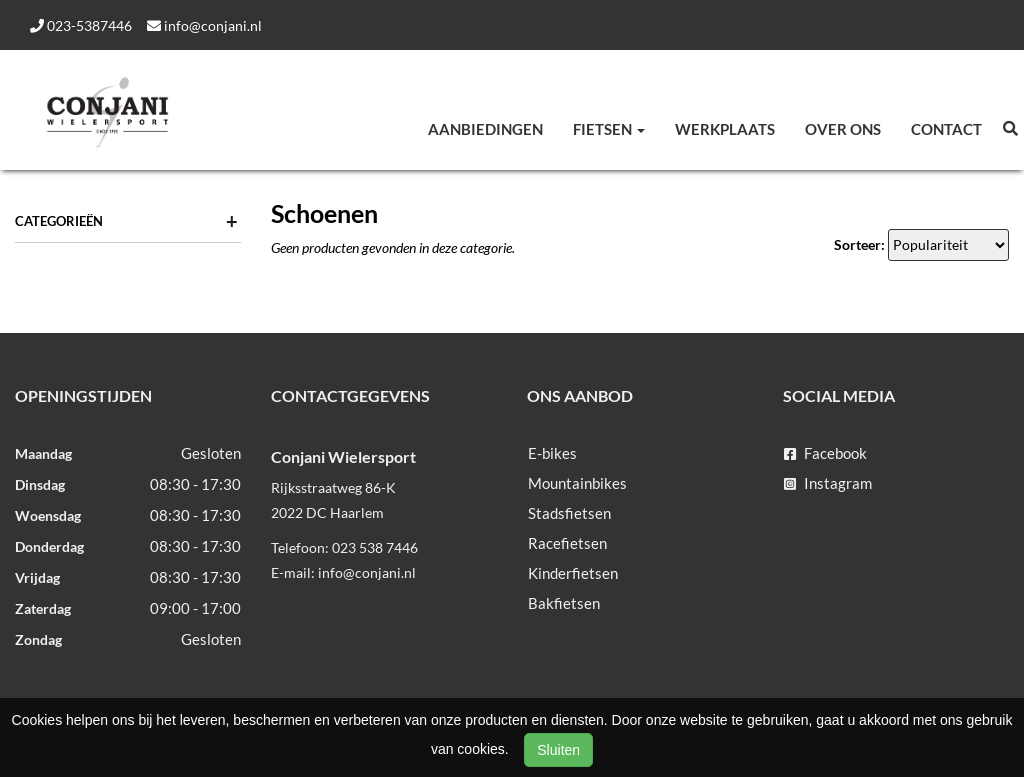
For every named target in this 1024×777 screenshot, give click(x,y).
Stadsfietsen (569, 513)
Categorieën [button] (126, 221)
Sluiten (558, 750)
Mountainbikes (577, 483)
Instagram (828, 483)
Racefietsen (567, 543)
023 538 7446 (375, 547)
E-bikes (552, 453)
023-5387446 (81, 25)
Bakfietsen (564, 603)
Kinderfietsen (573, 573)
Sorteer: (859, 244)
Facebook (825, 453)
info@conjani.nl (204, 25)
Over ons (843, 129)
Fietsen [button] (609, 129)
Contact (946, 129)
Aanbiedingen (485, 129)
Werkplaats (725, 129)
